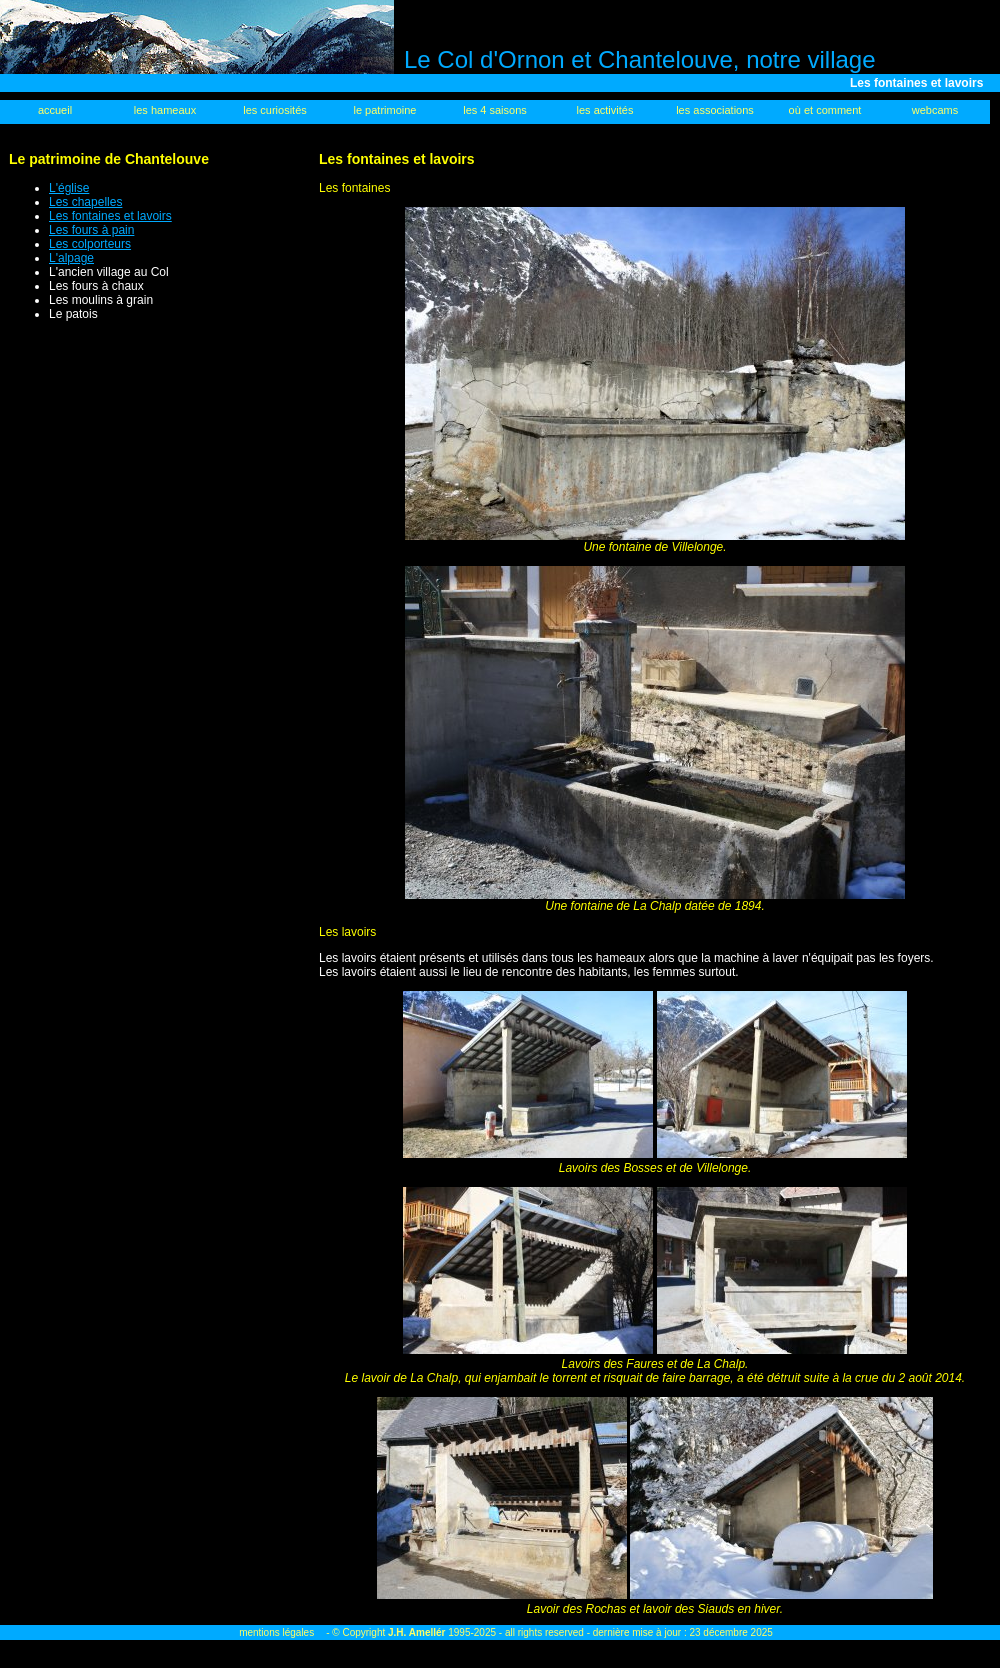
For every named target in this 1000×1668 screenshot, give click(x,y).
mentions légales (276, 1632)
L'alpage (71, 258)
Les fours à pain (91, 230)
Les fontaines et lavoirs (110, 216)
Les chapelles (85, 202)
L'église (69, 188)
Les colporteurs (90, 244)
